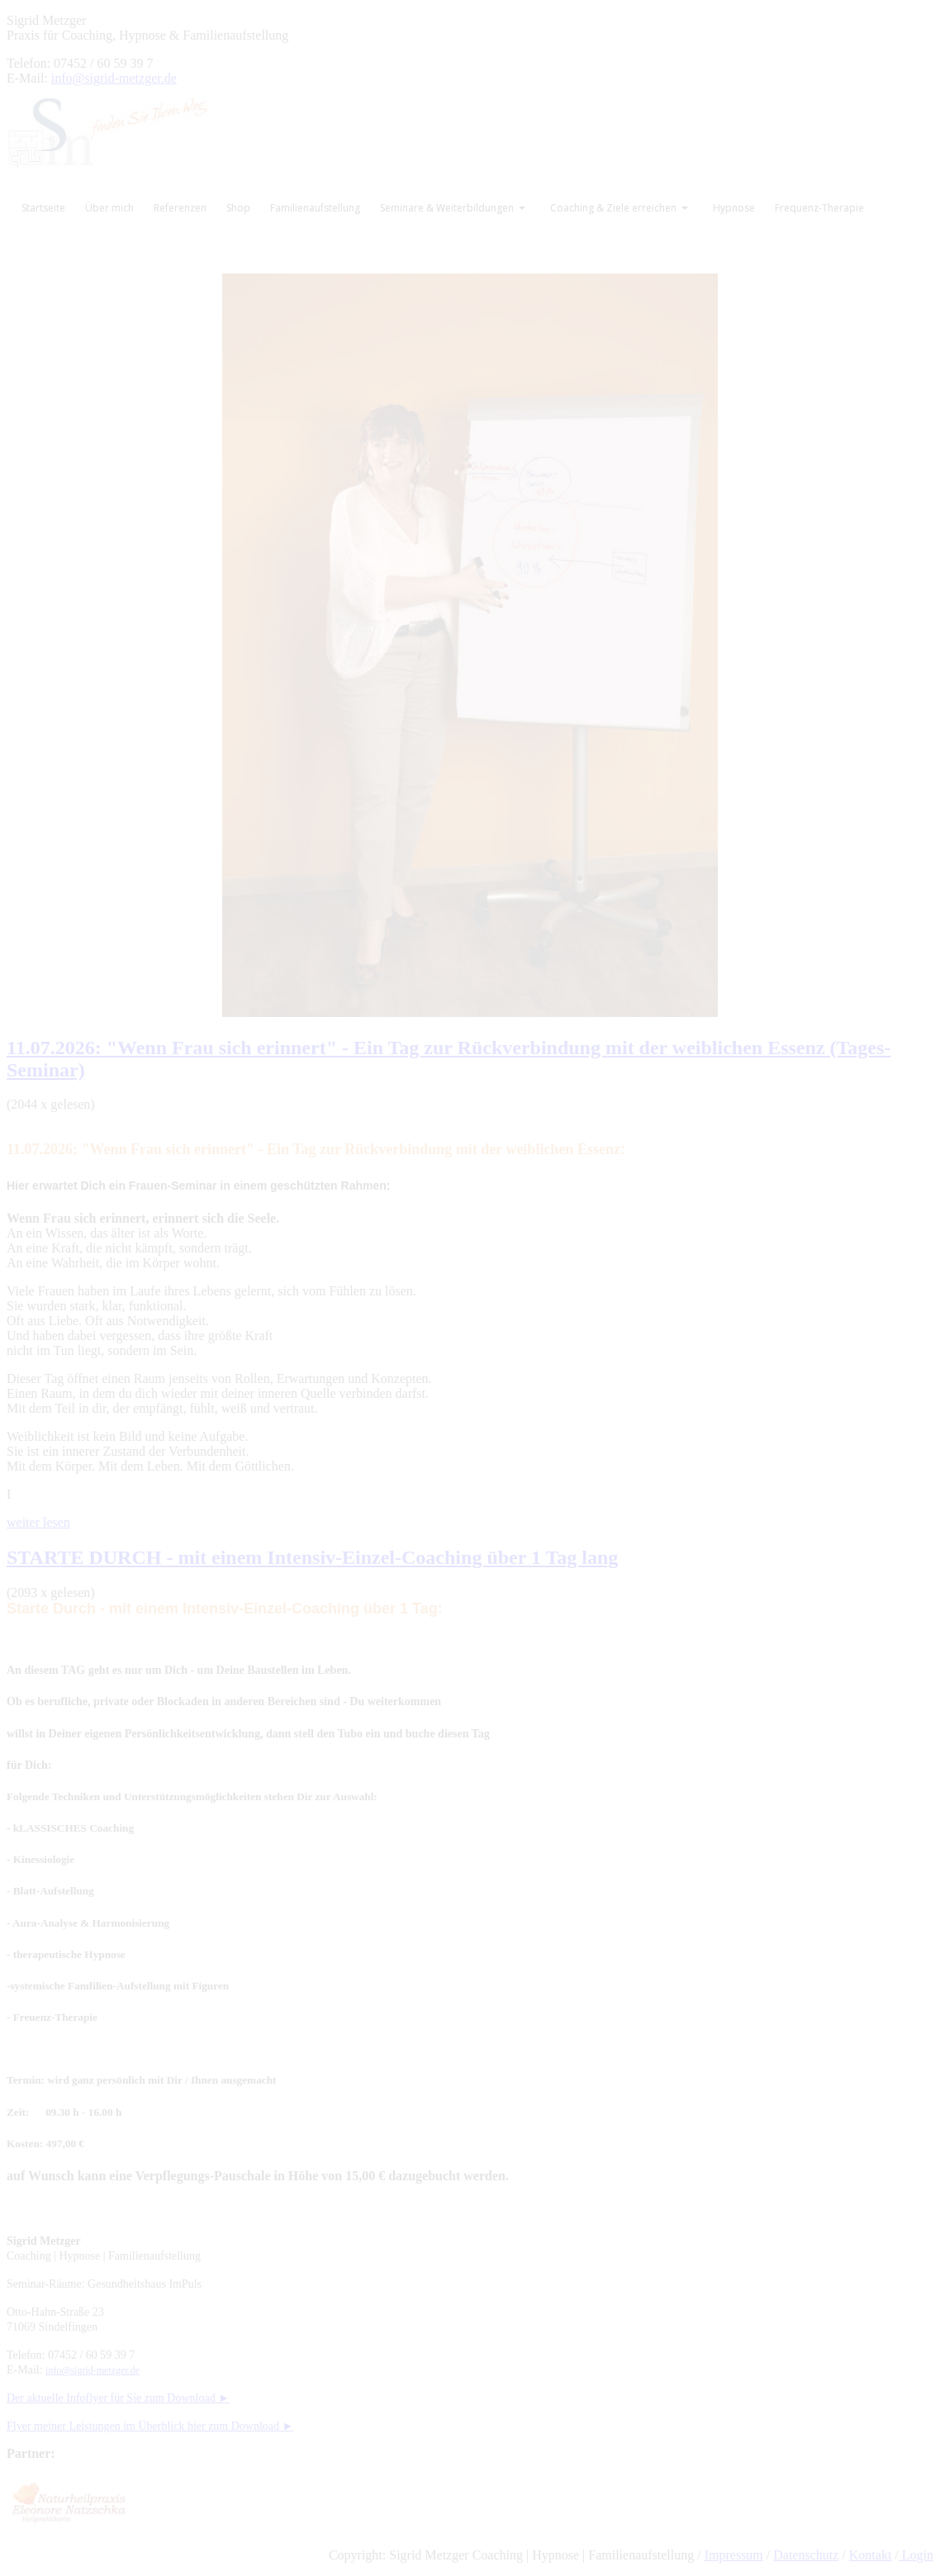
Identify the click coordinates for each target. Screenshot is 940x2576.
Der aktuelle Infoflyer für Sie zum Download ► (118, 2398)
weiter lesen (38, 1522)
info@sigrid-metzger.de (114, 78)
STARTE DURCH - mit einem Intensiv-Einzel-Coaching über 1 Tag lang (312, 1557)
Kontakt (870, 2555)
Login (916, 2555)
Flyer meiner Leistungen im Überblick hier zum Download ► (150, 2426)
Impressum (734, 2555)
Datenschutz (805, 2555)
